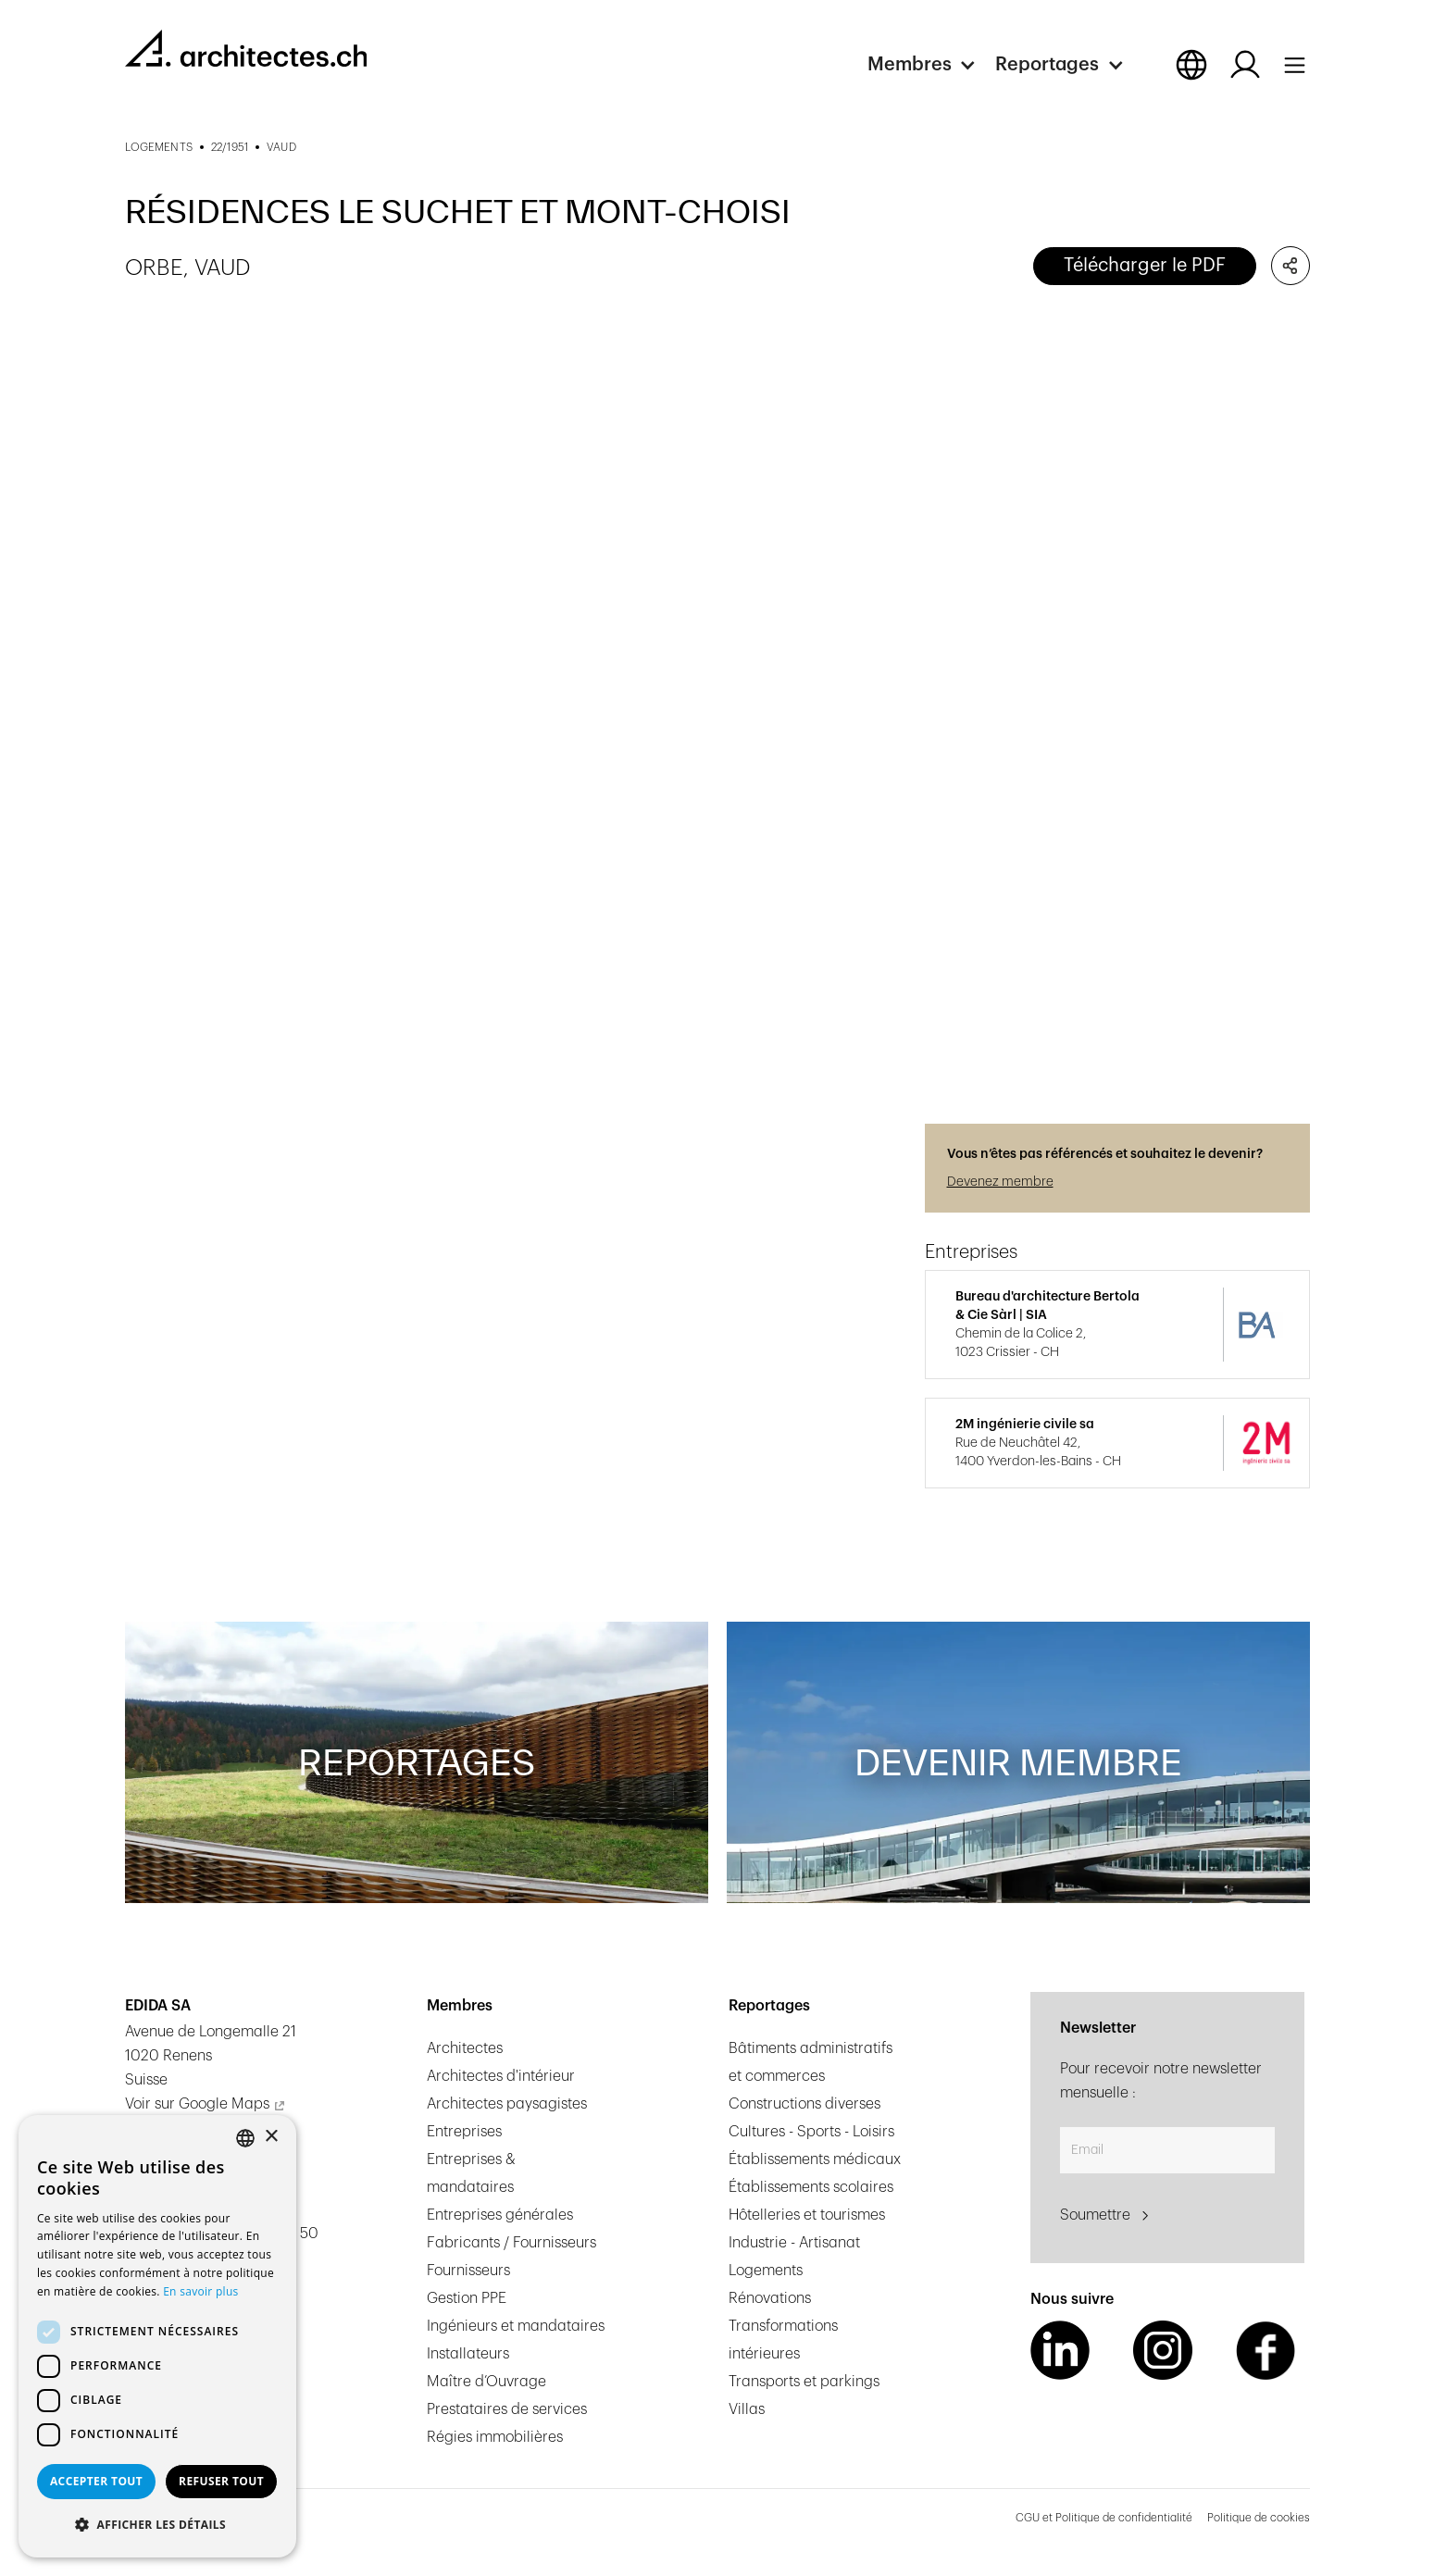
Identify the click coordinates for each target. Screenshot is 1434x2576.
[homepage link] (246, 48)
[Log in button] (1245, 65)
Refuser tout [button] (221, 2481)
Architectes (465, 2048)
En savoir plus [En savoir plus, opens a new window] (200, 2291)
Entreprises (464, 2131)
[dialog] (157, 2336)
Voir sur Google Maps (197, 2104)
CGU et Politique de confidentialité (1104, 2517)
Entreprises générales (500, 2215)
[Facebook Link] (1265, 2350)
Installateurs (468, 2353)
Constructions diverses (804, 2104)
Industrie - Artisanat (794, 2242)
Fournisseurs (468, 2270)
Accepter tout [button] (96, 2481)
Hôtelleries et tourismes (807, 2215)
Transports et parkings (804, 2381)
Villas (747, 2409)
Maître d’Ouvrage (486, 2381)
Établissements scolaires (811, 2187)
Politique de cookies (1258, 2517)
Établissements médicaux (815, 2159)
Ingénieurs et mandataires (516, 2326)
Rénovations (770, 2298)
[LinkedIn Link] (1060, 2350)
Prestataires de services (507, 2409)
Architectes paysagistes (507, 2104)
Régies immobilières (495, 2437)
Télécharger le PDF (1145, 265)
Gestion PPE (466, 2298)
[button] (931, 65)
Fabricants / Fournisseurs (511, 2242)
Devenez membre (1000, 1182)
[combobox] (245, 2138)
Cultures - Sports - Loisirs (811, 2131)
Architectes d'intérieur (501, 2076)
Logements (766, 2270)
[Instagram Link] (1162, 2350)
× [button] (271, 2137)
